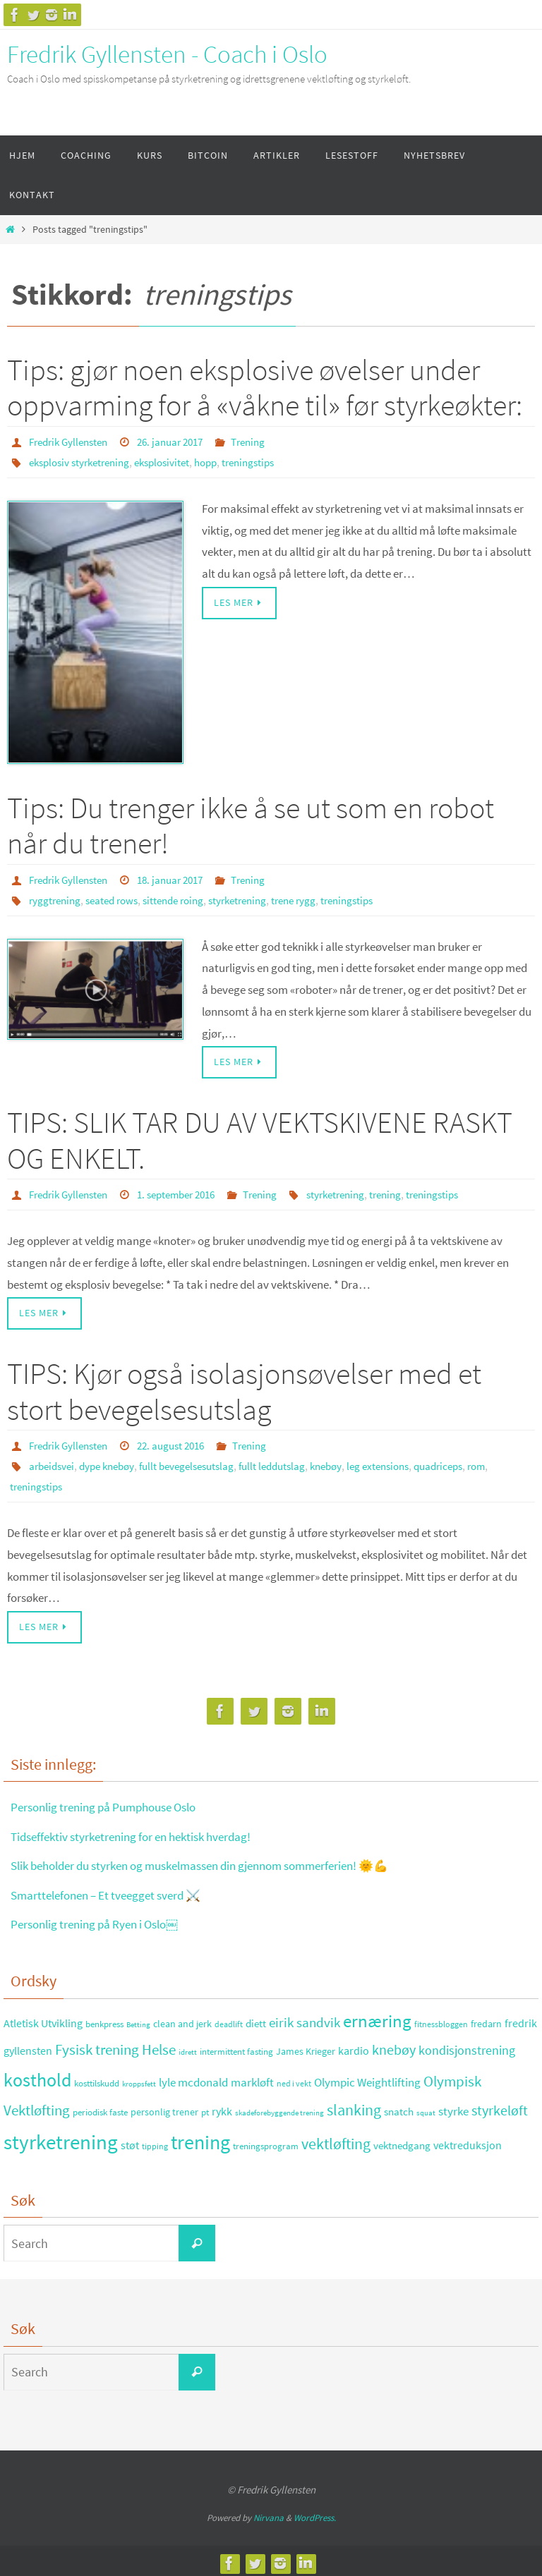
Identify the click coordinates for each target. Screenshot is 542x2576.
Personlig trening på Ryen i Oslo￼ (102, 1919)
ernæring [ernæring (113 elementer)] (377, 2016)
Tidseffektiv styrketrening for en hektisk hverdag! (140, 1831)
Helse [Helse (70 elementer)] (159, 2045)
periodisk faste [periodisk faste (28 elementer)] (100, 2107)
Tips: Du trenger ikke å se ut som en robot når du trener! (250, 824)
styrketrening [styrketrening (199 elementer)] (61, 2137)
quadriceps (472, 1462)
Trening (264, 442)
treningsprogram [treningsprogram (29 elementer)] (266, 2141)
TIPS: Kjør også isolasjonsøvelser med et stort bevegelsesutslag (244, 1388)
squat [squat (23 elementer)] (425, 2108)
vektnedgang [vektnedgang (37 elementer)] (401, 2140)
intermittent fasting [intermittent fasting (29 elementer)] (236, 2047)
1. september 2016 (188, 1191)
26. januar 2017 (181, 442)
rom (20, 1482)
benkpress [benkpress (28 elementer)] (104, 2019)
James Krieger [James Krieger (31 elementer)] (305, 2046)
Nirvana (268, 2513)
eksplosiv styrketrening (84, 461)
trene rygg (315, 898)
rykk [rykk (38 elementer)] (222, 2106)
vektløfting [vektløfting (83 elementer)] (336, 2139)
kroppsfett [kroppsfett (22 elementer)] (139, 2079)
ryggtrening (56, 898)
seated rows (117, 898)
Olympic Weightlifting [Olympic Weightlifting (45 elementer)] (367, 2077)
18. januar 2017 (181, 878)
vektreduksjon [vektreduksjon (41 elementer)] (467, 2140)
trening (413, 1191)
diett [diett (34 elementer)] (256, 2018)
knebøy (350, 1462)
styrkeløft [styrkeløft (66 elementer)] (499, 2105)
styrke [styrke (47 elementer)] (453, 2106)
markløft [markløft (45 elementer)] (252, 2077)
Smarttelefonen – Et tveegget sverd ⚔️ (113, 1890)
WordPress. (315, 2513)
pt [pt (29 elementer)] (205, 2107)
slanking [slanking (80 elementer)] (354, 2105)
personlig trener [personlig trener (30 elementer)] (164, 2107)
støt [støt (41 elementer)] (130, 2140)
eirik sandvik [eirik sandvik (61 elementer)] (304, 2017)
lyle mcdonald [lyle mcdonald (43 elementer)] (193, 2077)
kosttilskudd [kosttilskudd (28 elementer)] (96, 2078)
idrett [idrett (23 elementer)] (188, 2047)
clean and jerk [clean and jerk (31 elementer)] (182, 2018)
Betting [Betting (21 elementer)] (138, 2019)
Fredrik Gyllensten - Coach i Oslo (167, 54)
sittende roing (184, 898)
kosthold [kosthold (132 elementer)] (37, 2075)
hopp (221, 461)
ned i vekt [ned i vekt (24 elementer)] (294, 2078)
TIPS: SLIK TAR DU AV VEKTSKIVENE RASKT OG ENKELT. (259, 1138)
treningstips (267, 461)
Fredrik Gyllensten (72, 442)
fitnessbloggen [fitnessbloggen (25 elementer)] (441, 2019)
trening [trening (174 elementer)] (200, 2137)
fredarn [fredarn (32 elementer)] (486, 2018)
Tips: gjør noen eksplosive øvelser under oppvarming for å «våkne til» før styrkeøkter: (264, 387)
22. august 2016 (182, 1442)
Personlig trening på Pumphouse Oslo (112, 1802)
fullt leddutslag (291, 1462)
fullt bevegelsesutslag (200, 1462)
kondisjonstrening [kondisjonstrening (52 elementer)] (466, 2045)
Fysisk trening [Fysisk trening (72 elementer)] (97, 2045)
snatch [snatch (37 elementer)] (399, 2106)
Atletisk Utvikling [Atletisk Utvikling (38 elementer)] (43, 2018)
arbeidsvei (53, 1462)
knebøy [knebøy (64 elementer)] (394, 2044)
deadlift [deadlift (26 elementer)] (229, 2019)
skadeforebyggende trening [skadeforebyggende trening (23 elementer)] (279, 2108)
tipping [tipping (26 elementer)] (155, 2141)
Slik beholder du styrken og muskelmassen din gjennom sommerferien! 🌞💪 (218, 1860)
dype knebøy (113, 1462)
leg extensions (406, 1462)
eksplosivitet (174, 461)
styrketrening (254, 898)
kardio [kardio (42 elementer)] (353, 2046)
